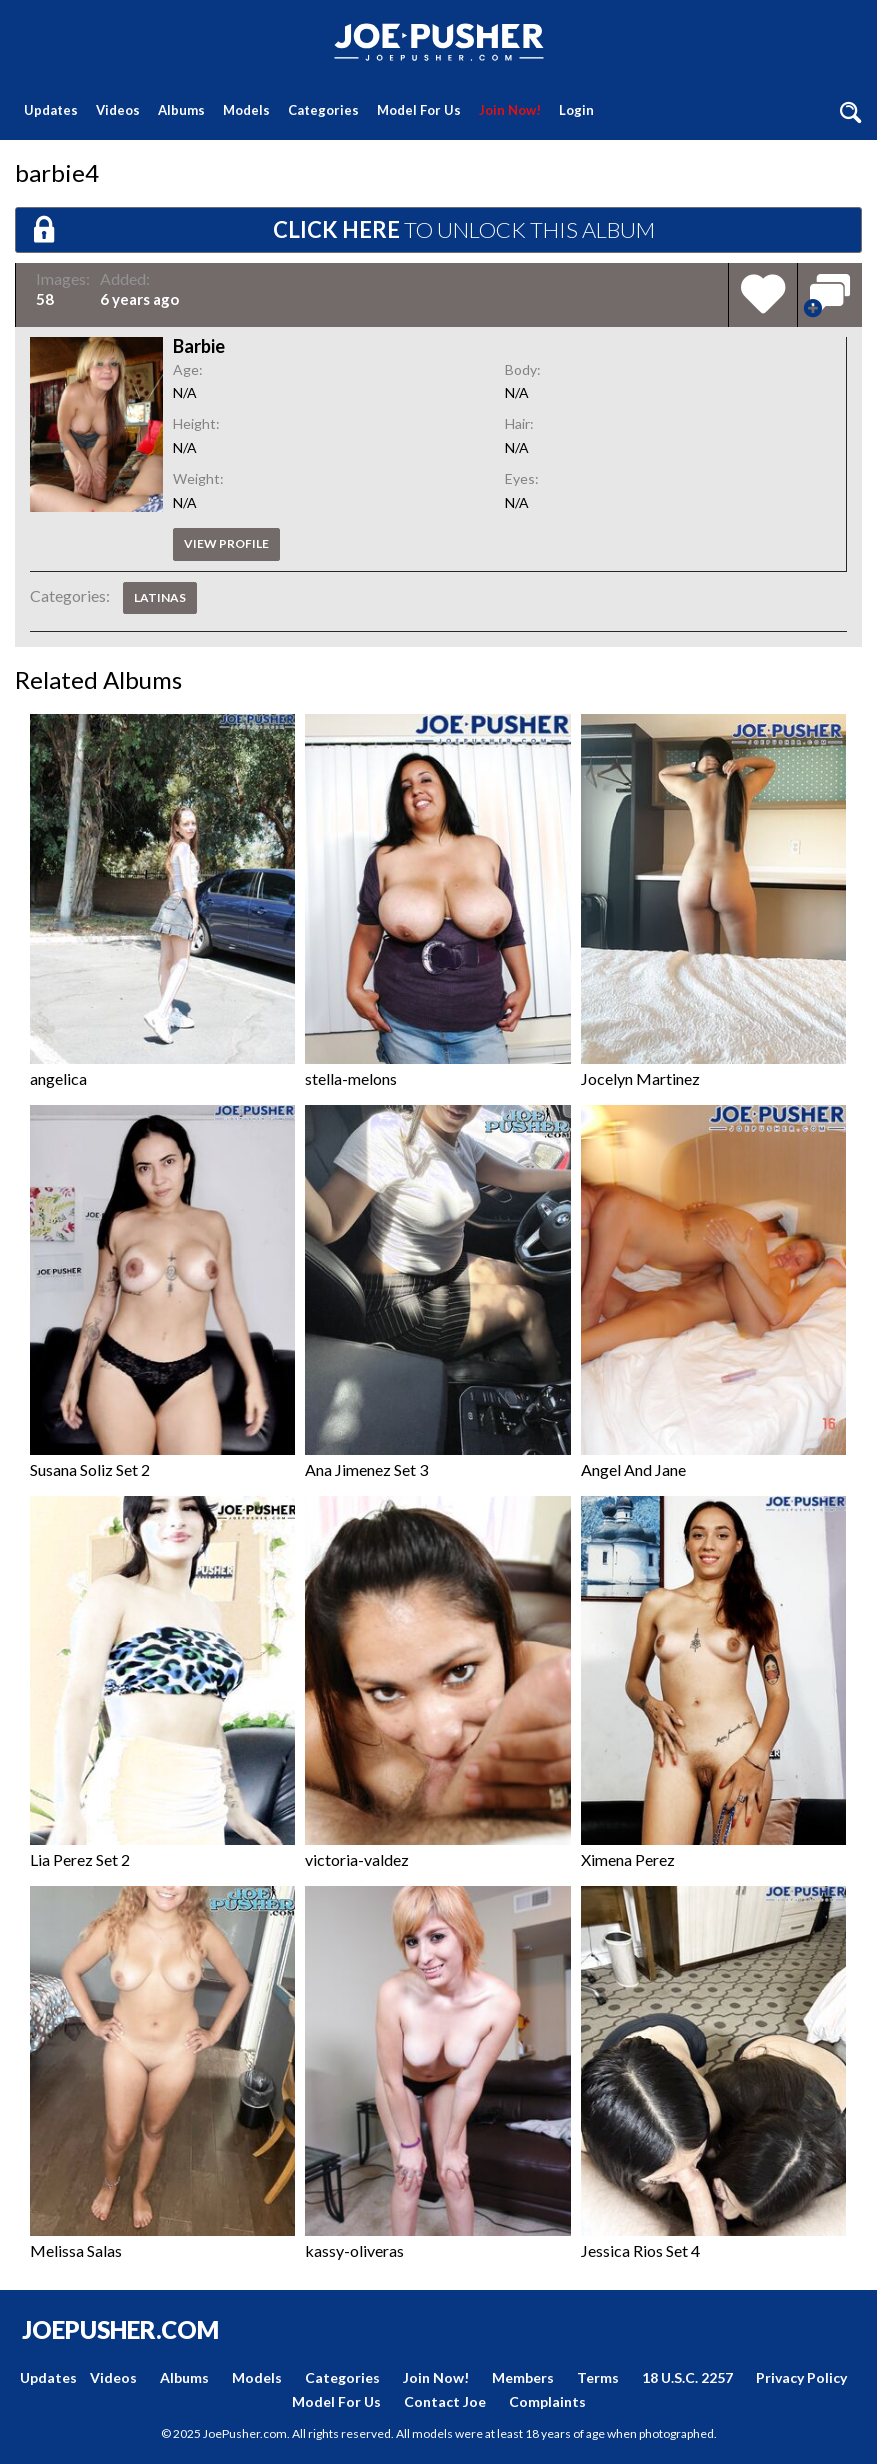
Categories (323, 110)
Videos (118, 110)
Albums (181, 110)
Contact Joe (445, 2401)
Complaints (547, 2401)
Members (523, 2377)
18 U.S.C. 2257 (687, 2377)
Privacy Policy (801, 2377)
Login (576, 110)
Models (246, 110)
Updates (51, 110)
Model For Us (419, 110)
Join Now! (510, 110)
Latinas (160, 597)
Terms (598, 2377)
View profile (226, 543)
